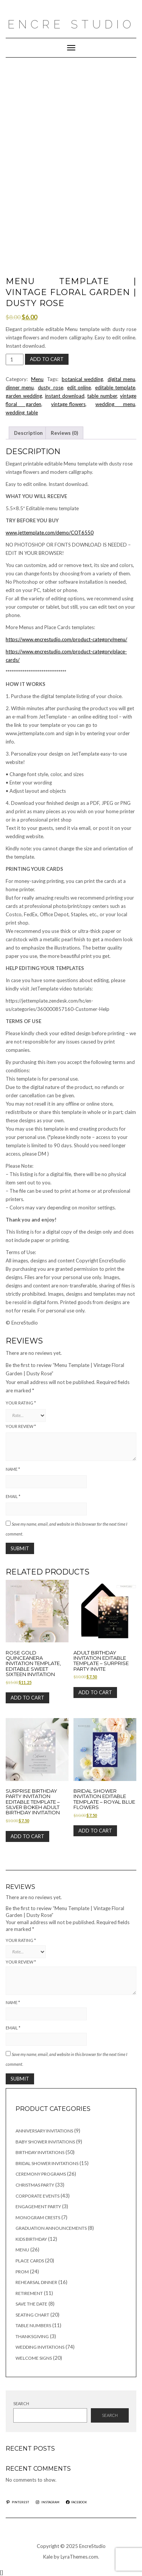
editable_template (115, 387)
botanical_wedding (82, 379)
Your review (21, 1426)
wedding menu (115, 404)
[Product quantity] (14, 359)
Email (13, 1496)
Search (21, 2403)
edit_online (79, 387)
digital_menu (121, 379)
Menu (37, 379)
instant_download (64, 396)
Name (13, 1469)
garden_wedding (24, 396)
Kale (48, 2557)
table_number (102, 396)
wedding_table (22, 412)
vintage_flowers (68, 404)
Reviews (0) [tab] (64, 433)
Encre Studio (71, 24)
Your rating (21, 1402)
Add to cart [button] (27, 1698)
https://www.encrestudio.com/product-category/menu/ (66, 639)
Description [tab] (28, 433)
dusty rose (50, 387)
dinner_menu (20, 387)
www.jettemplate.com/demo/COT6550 (50, 533)
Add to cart (47, 359)
